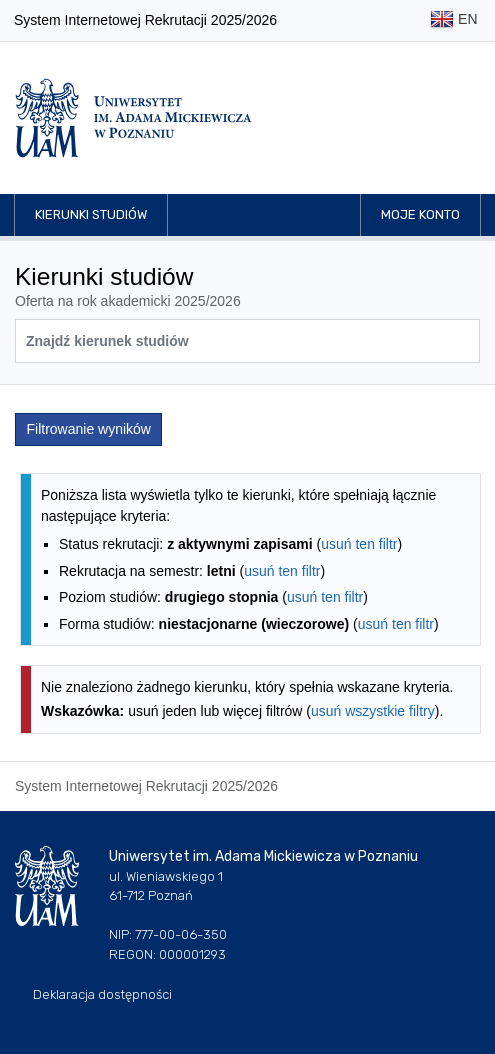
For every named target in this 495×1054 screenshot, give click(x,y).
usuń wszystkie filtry (373, 711)
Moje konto (420, 214)
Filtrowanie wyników (89, 429)
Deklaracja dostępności (102, 994)
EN (453, 20)
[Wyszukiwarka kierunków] (247, 341)
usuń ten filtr (359, 544)
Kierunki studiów (91, 214)
